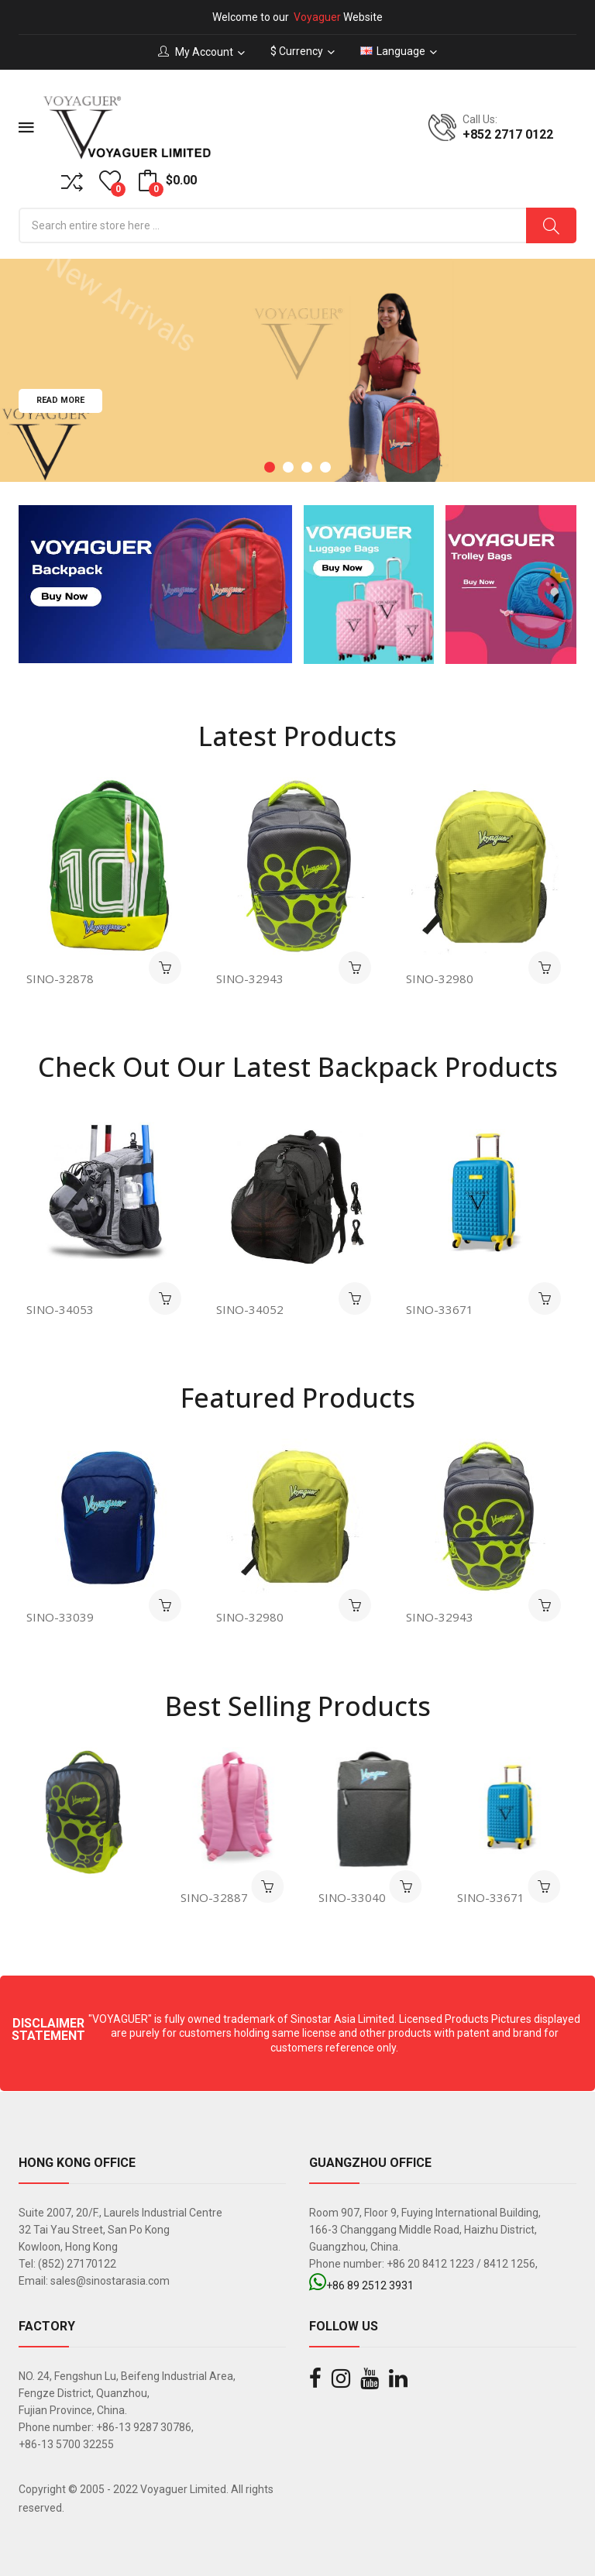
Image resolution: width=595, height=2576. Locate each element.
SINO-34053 (63, 1309)
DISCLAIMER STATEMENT (48, 2029)
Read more (60, 426)
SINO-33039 (64, 1617)
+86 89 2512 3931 (361, 2285)
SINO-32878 (60, 978)
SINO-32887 (220, 1897)
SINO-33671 (442, 1309)
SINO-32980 (439, 978)
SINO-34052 (253, 1309)
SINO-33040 (358, 1897)
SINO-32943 (250, 978)
